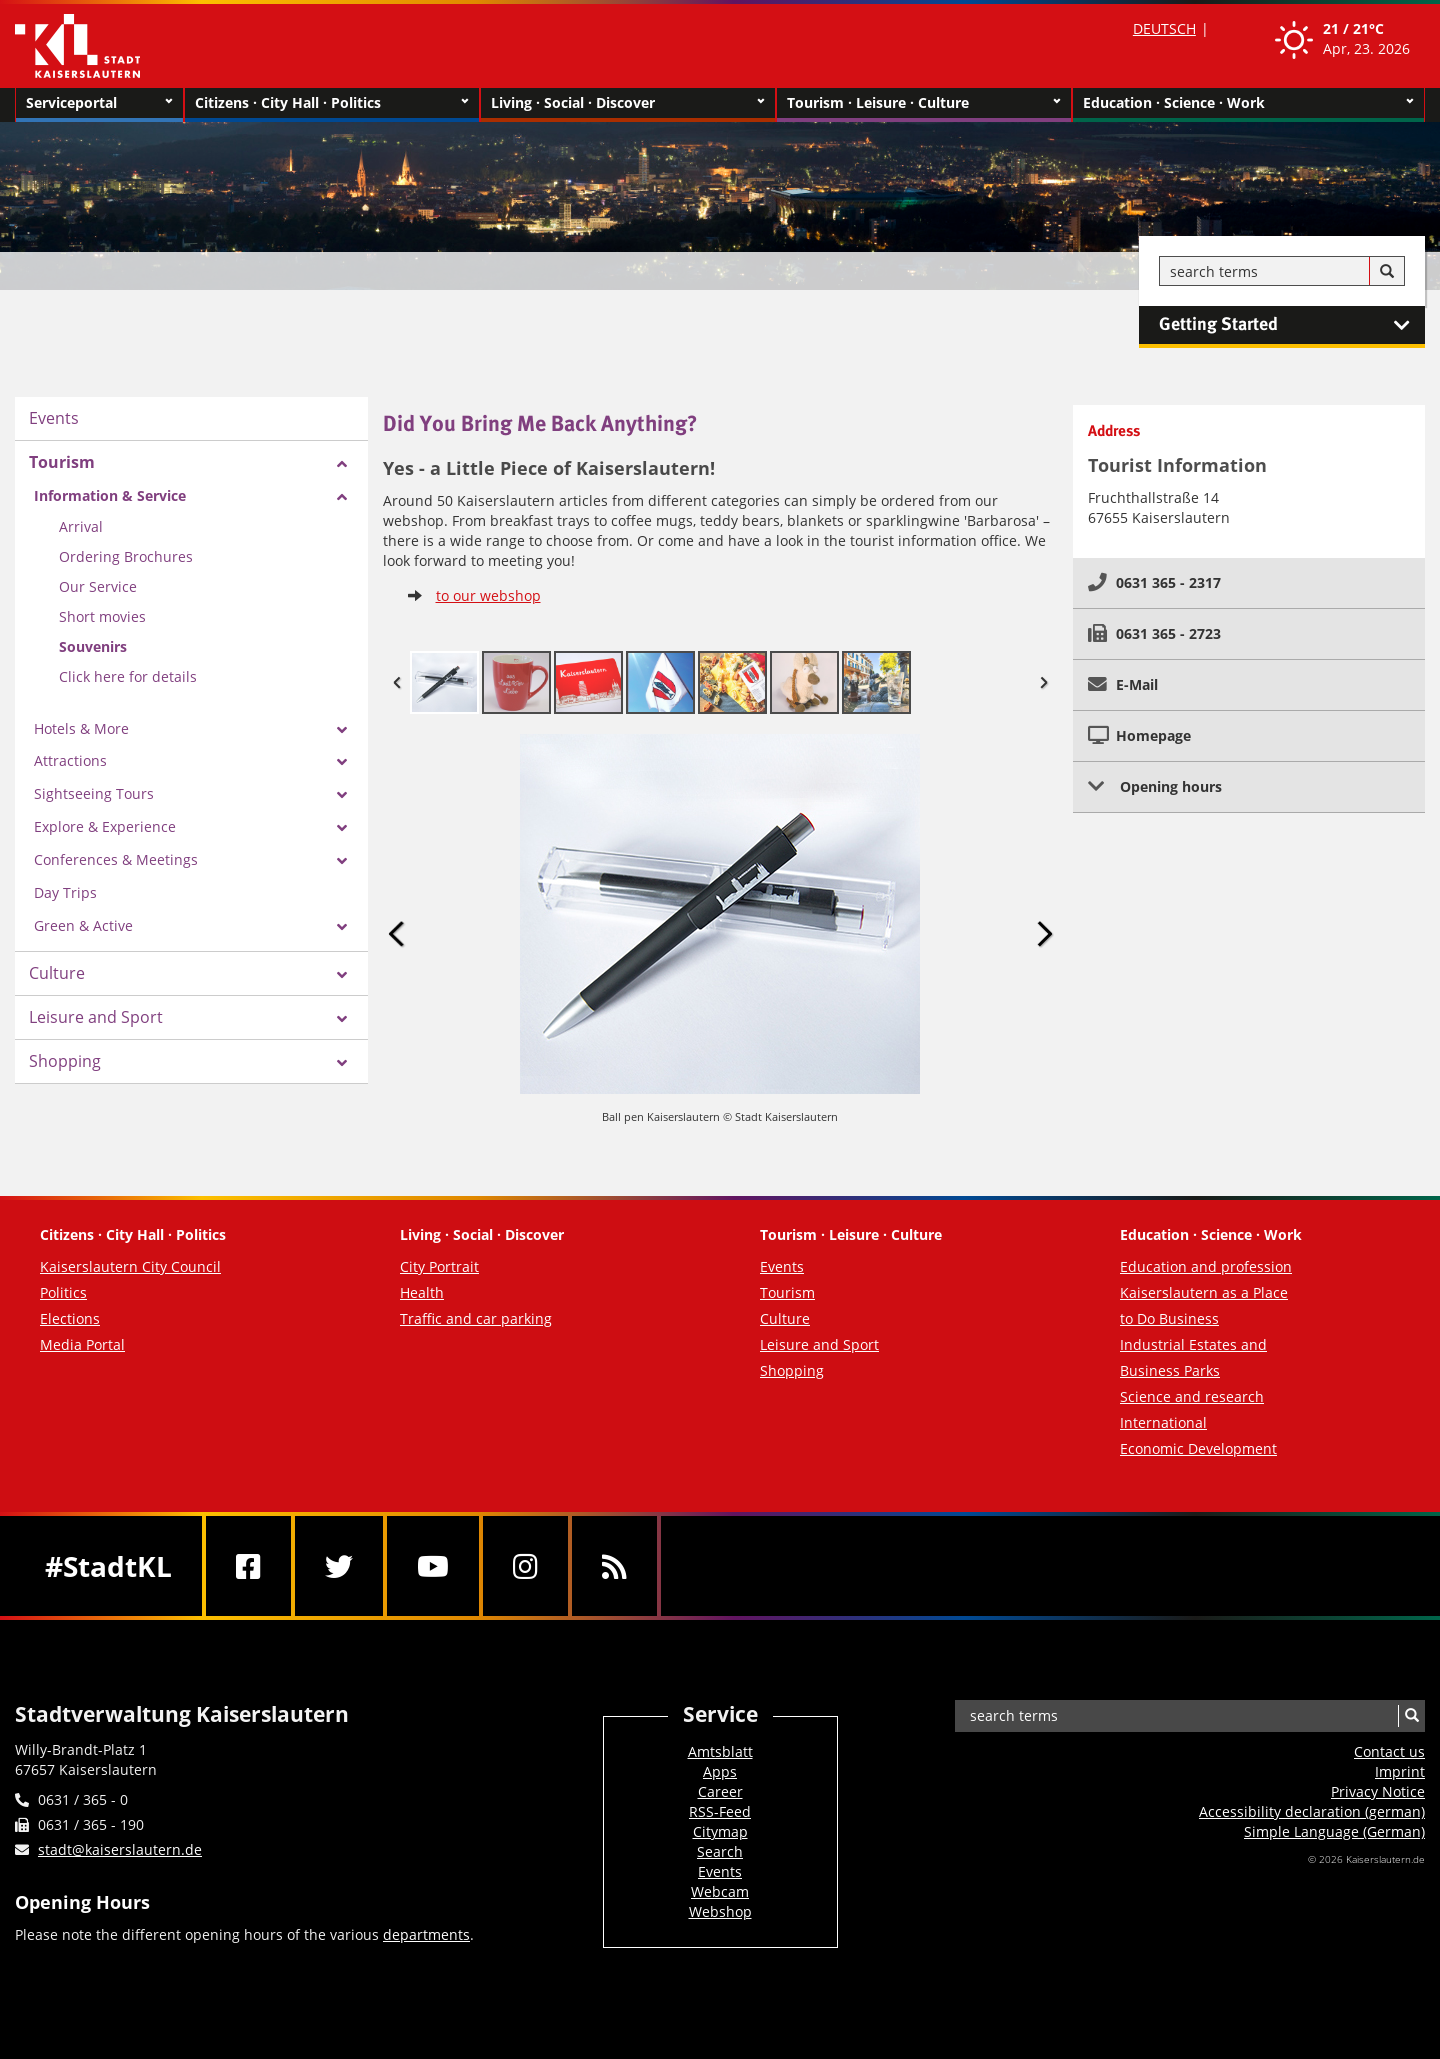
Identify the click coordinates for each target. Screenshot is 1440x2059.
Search (720, 1851)
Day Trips (65, 892)
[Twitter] (339, 1566)
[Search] (1387, 272)
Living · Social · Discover (628, 103)
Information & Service (110, 495)
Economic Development (1198, 1448)
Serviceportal (99, 103)
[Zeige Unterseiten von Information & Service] (342, 497)
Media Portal (82, 1344)
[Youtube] (433, 1566)
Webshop (720, 1911)
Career (720, 1791)
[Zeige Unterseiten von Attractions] (342, 762)
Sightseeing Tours (94, 793)
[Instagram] (525, 1566)
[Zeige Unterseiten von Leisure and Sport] (342, 1019)
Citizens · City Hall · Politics (332, 103)
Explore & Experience (105, 826)
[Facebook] (248, 1566)
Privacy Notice (1378, 1791)
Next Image (1044, 934)
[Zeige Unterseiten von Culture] (342, 975)
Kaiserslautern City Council (130, 1266)
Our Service (98, 586)
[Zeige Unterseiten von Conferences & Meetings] (342, 861)
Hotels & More (81, 728)
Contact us (1389, 1751)
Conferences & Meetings (116, 859)
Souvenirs (93, 646)
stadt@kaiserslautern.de (120, 1849)
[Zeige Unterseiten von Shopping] (342, 1063)
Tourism (62, 462)
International (1163, 1422)
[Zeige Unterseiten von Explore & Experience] (342, 828)
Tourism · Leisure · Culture (924, 103)
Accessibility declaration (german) (1312, 1811)
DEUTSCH (1164, 28)
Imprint (1400, 1771)
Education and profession (1206, 1266)
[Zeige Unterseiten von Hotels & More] (342, 730)
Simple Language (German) (1334, 1831)
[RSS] (614, 1566)
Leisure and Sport (96, 1017)
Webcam (720, 1891)
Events (54, 418)
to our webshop (488, 595)
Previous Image (397, 934)
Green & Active (83, 925)
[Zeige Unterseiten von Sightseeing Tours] (342, 795)
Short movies (102, 616)
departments (426, 1934)
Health (422, 1292)
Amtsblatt (720, 1751)
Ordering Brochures (126, 556)
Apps (720, 1771)
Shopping (65, 1061)
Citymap (720, 1831)
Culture (57, 973)
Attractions (70, 760)
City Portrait (439, 1266)
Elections (70, 1318)
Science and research (1192, 1396)
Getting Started (1292, 325)
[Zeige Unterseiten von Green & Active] (342, 927)
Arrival (81, 526)
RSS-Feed (720, 1811)
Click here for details (128, 676)
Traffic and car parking (476, 1318)
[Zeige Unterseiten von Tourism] (342, 464)
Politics (63, 1292)
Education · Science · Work (1248, 103)
